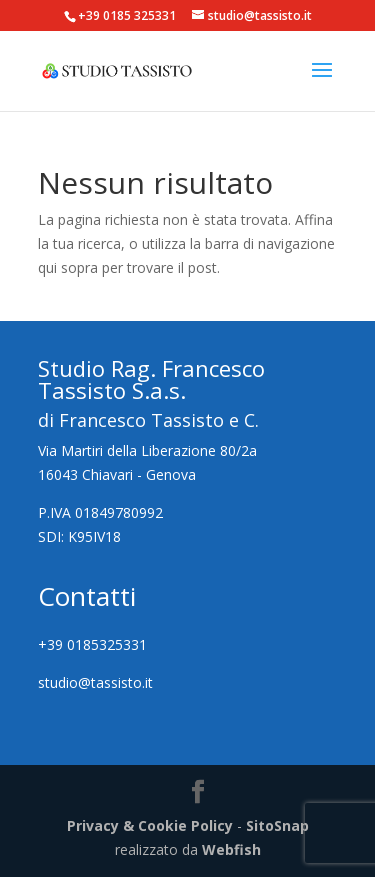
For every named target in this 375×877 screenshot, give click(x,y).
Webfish (231, 849)
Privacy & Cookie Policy (150, 825)
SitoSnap (277, 825)
